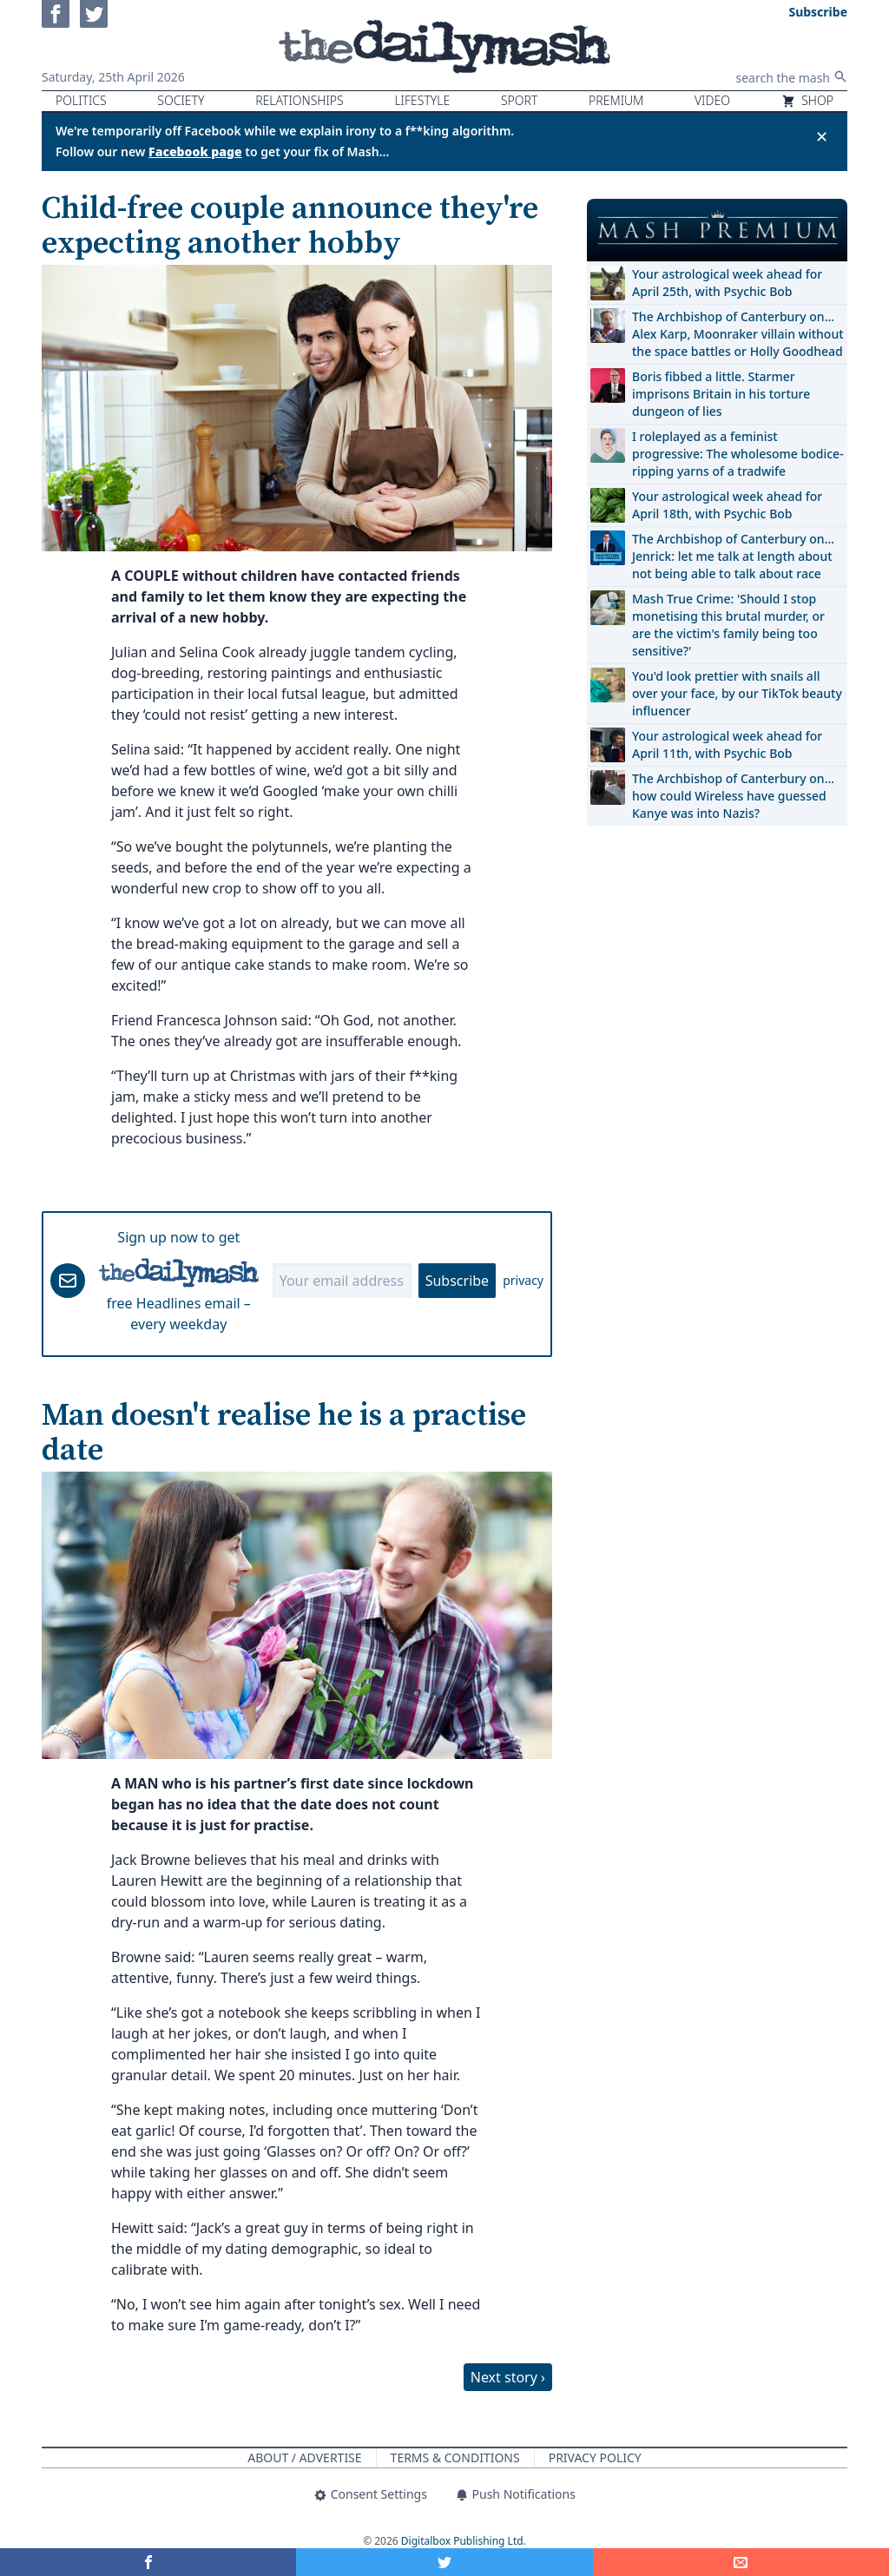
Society (180, 100)
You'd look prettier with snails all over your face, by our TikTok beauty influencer (737, 693)
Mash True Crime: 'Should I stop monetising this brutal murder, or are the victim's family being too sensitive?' (728, 624)
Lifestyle (422, 100)
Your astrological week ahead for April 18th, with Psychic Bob (727, 505)
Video (712, 100)
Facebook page (195, 151)
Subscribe (457, 1280)
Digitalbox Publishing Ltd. (463, 2540)
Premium (616, 100)
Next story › (508, 2377)
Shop (807, 100)
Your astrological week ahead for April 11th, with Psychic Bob (727, 744)
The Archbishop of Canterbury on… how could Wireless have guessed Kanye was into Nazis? (733, 795)
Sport (519, 100)
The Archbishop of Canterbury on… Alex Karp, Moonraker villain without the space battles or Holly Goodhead (738, 333)
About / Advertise (304, 2457)
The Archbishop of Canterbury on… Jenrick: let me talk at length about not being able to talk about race (733, 556)
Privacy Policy (595, 2457)
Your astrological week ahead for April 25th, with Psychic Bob (727, 283)
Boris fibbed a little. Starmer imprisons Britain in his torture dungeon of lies (721, 393)
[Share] (741, 2562)
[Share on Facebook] (148, 2562)
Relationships (299, 100)
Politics (81, 100)
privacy (523, 1280)
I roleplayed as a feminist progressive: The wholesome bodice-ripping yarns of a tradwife (738, 453)
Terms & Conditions (455, 2457)
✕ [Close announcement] (821, 136)
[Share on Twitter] (444, 2562)
